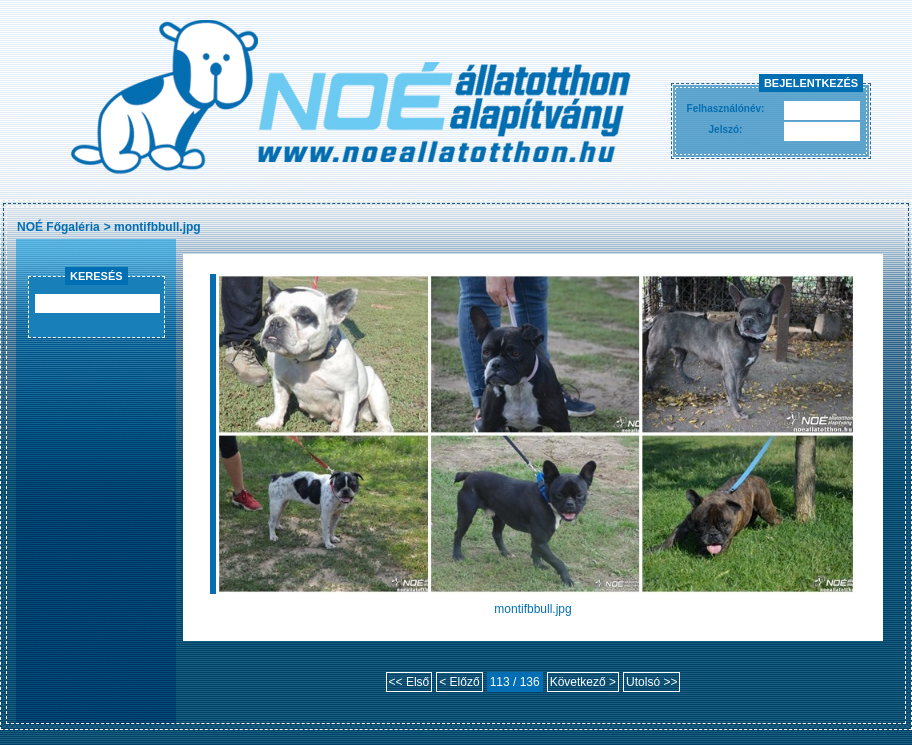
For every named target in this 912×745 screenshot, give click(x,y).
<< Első (409, 682)
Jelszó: (726, 129)
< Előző (459, 682)
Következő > (583, 682)
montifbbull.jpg (157, 227)
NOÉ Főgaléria (58, 227)
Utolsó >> (651, 682)
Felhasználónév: (726, 108)
